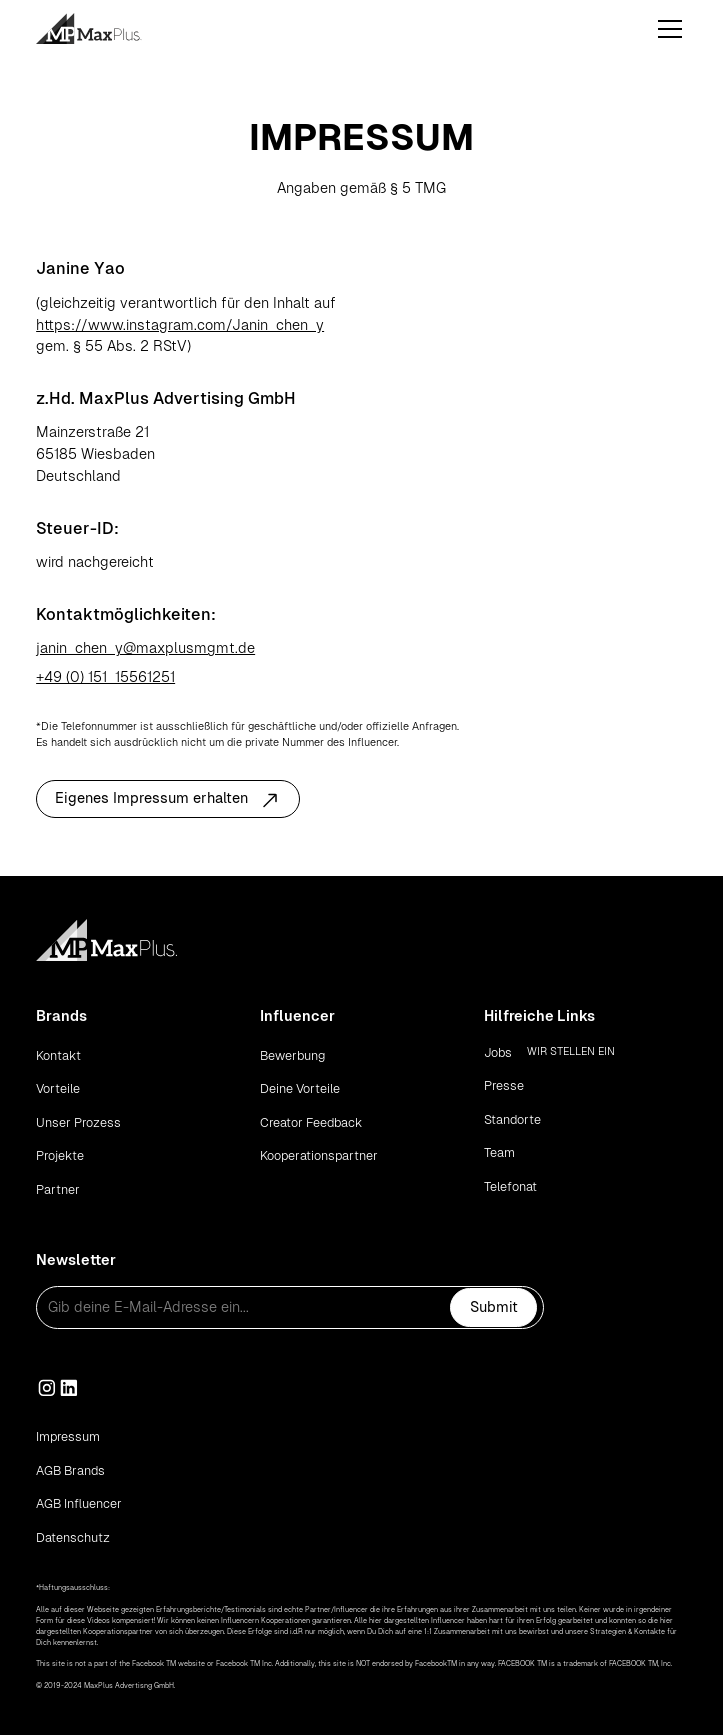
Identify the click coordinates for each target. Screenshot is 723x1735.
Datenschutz (73, 1537)
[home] (111, 28)
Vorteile (58, 1088)
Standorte (512, 1119)
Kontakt (58, 1055)
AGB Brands (70, 1470)
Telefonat (510, 1186)
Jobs (498, 1052)
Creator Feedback (311, 1122)
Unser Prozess (78, 1122)
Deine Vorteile (300, 1088)
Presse (504, 1085)
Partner (58, 1189)
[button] (666, 29)
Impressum (68, 1436)
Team (499, 1152)
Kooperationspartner (319, 1155)
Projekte (60, 1155)
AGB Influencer (79, 1503)
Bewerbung (292, 1055)
